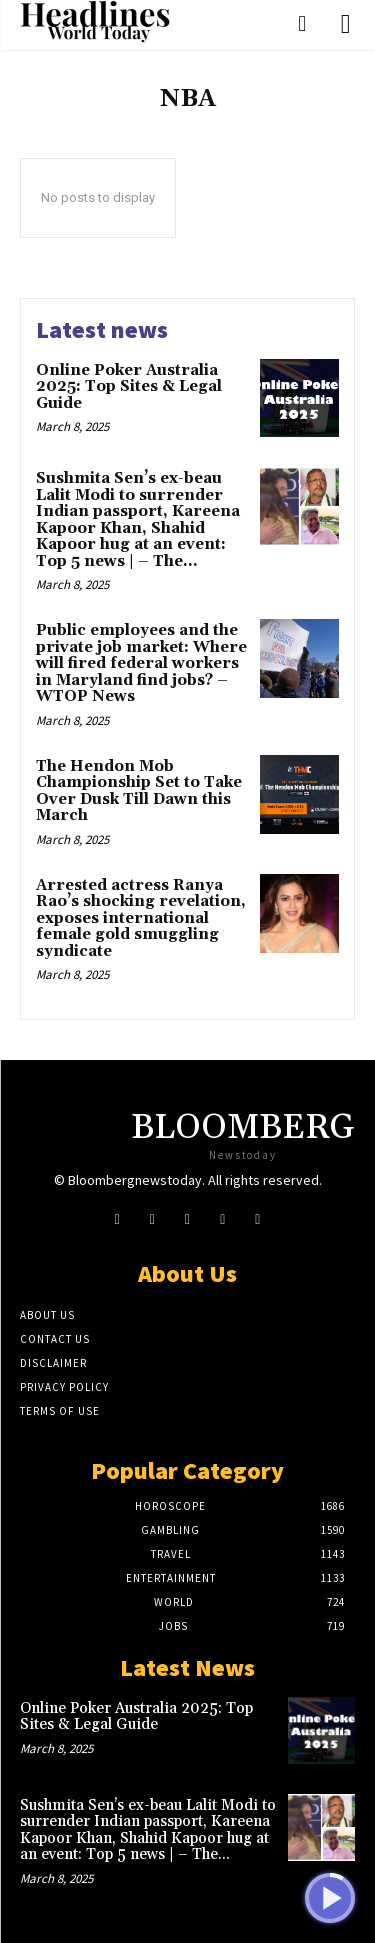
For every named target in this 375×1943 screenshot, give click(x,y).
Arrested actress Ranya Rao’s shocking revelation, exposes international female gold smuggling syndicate (141, 918)
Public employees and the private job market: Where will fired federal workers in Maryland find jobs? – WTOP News (141, 663)
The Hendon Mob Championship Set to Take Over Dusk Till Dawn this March (139, 791)
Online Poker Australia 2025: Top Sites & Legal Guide (129, 387)
